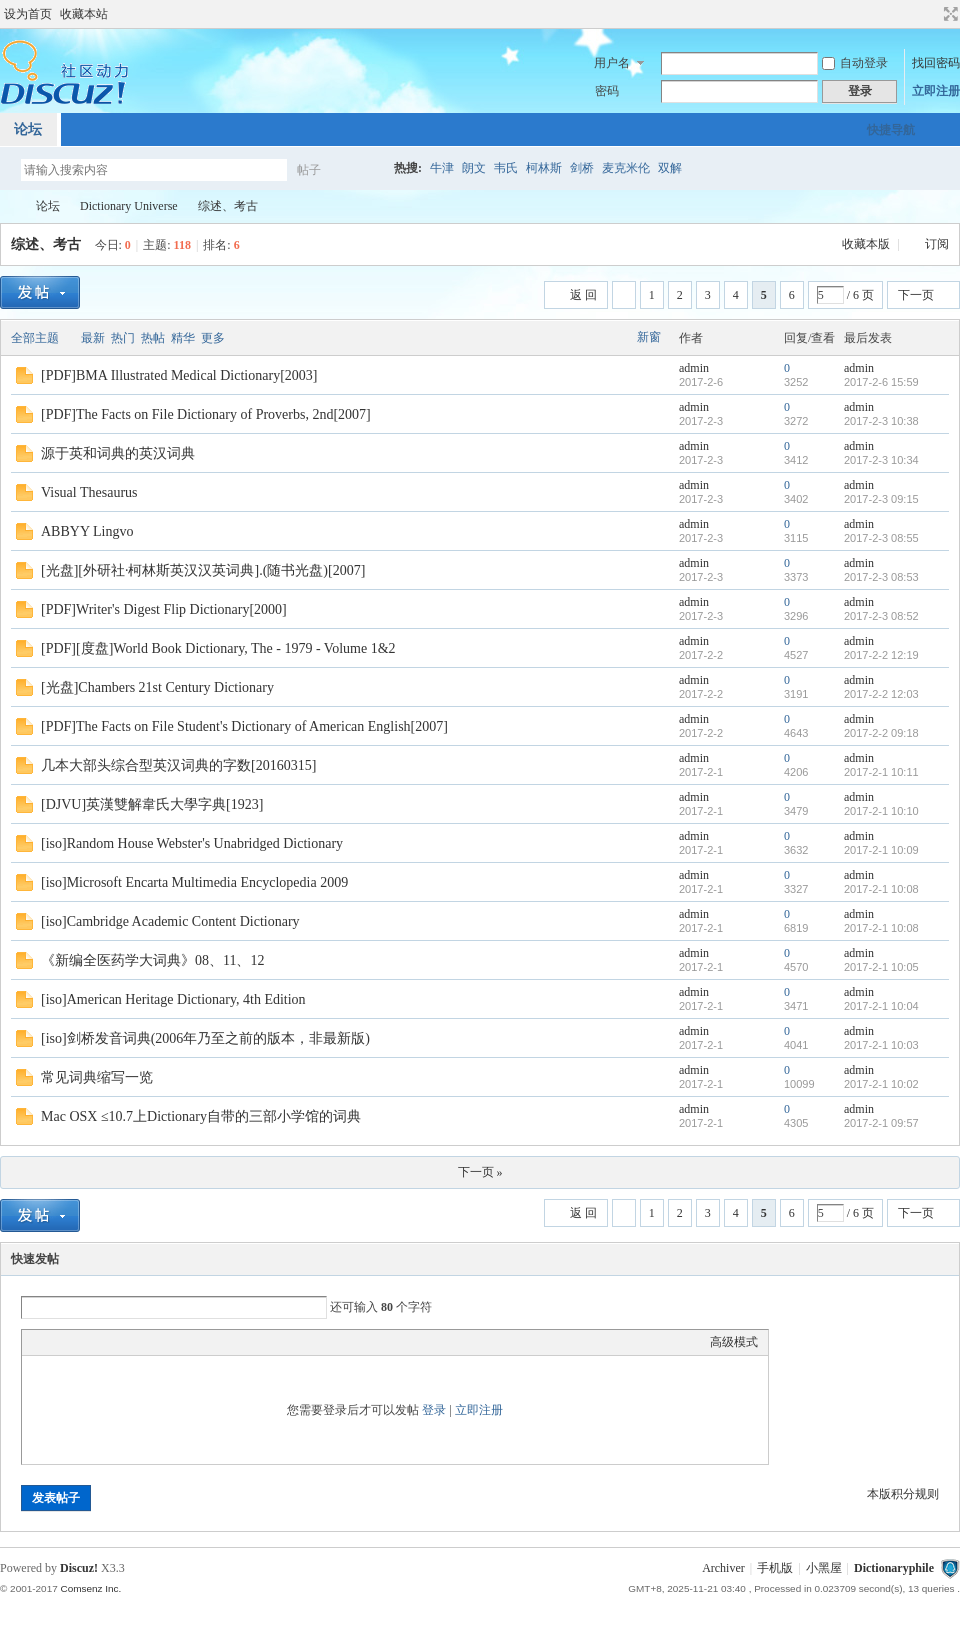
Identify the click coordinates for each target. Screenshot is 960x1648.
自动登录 (855, 63)
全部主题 (35, 338)
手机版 (775, 1568)
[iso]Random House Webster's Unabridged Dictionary (192, 843)
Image (82, 1342)
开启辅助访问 (932, 14)
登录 (434, 1410)
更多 (213, 338)
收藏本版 (867, 244)
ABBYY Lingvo (87, 531)
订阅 (937, 244)
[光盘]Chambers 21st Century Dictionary (157, 687)
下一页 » (480, 1172)
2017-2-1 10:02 (881, 1084)
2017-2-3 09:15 (881, 499)
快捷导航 (891, 130)
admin (694, 368)
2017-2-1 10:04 (881, 1006)
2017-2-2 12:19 (881, 655)
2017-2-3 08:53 (881, 577)
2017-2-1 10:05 (881, 967)
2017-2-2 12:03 (881, 694)
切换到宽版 (948, 14)
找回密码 (936, 63)
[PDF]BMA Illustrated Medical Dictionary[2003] (179, 375)
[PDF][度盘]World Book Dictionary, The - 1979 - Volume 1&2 (218, 648)
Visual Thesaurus (89, 492)
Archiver (723, 1568)
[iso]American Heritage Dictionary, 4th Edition (173, 999)
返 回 (583, 295)
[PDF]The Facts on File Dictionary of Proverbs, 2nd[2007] (206, 414)
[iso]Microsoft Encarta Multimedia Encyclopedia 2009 (194, 882)
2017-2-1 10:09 (881, 850)
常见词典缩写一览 (97, 1077)
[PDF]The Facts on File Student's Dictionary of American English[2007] (244, 726)
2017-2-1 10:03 (881, 1045)
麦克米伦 (626, 168)
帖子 (309, 170)
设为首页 (28, 14)
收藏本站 (84, 14)
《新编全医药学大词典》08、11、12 (152, 960)
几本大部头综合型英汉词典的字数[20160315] (178, 765)
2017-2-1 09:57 (881, 1123)
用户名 (612, 63)
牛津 (442, 168)
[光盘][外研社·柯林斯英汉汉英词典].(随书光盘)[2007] (203, 570)
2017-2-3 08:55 (881, 538)
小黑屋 (824, 1568)
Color (57, 1342)
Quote (132, 1342)
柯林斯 (544, 168)
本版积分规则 (903, 1494)
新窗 (649, 337)
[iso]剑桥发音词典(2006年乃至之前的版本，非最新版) (205, 1038)
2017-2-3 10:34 (881, 460)
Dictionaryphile (8, 206)
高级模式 (734, 1342)
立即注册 (936, 91)
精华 (183, 338)
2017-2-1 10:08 (881, 889)
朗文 (474, 168)
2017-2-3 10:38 (881, 421)
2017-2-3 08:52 (881, 616)
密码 (607, 91)
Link (107, 1342)
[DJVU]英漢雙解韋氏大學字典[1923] (152, 804)
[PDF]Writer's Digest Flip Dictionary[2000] (164, 609)
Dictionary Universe (129, 206)
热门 (123, 338)
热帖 (153, 338)
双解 (670, 168)
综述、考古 (228, 206)
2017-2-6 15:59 (881, 382)
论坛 (48, 206)
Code (157, 1342)
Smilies (182, 1342)
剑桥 (582, 168)
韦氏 (506, 168)
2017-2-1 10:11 (881, 772)
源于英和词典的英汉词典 (118, 453)
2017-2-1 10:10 (881, 811)
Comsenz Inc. (90, 1588)
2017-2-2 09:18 (881, 733)
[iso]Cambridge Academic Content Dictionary (170, 921)
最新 (93, 338)
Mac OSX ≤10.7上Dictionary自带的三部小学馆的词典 (201, 1116)
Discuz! (79, 1568)
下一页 (916, 295)
